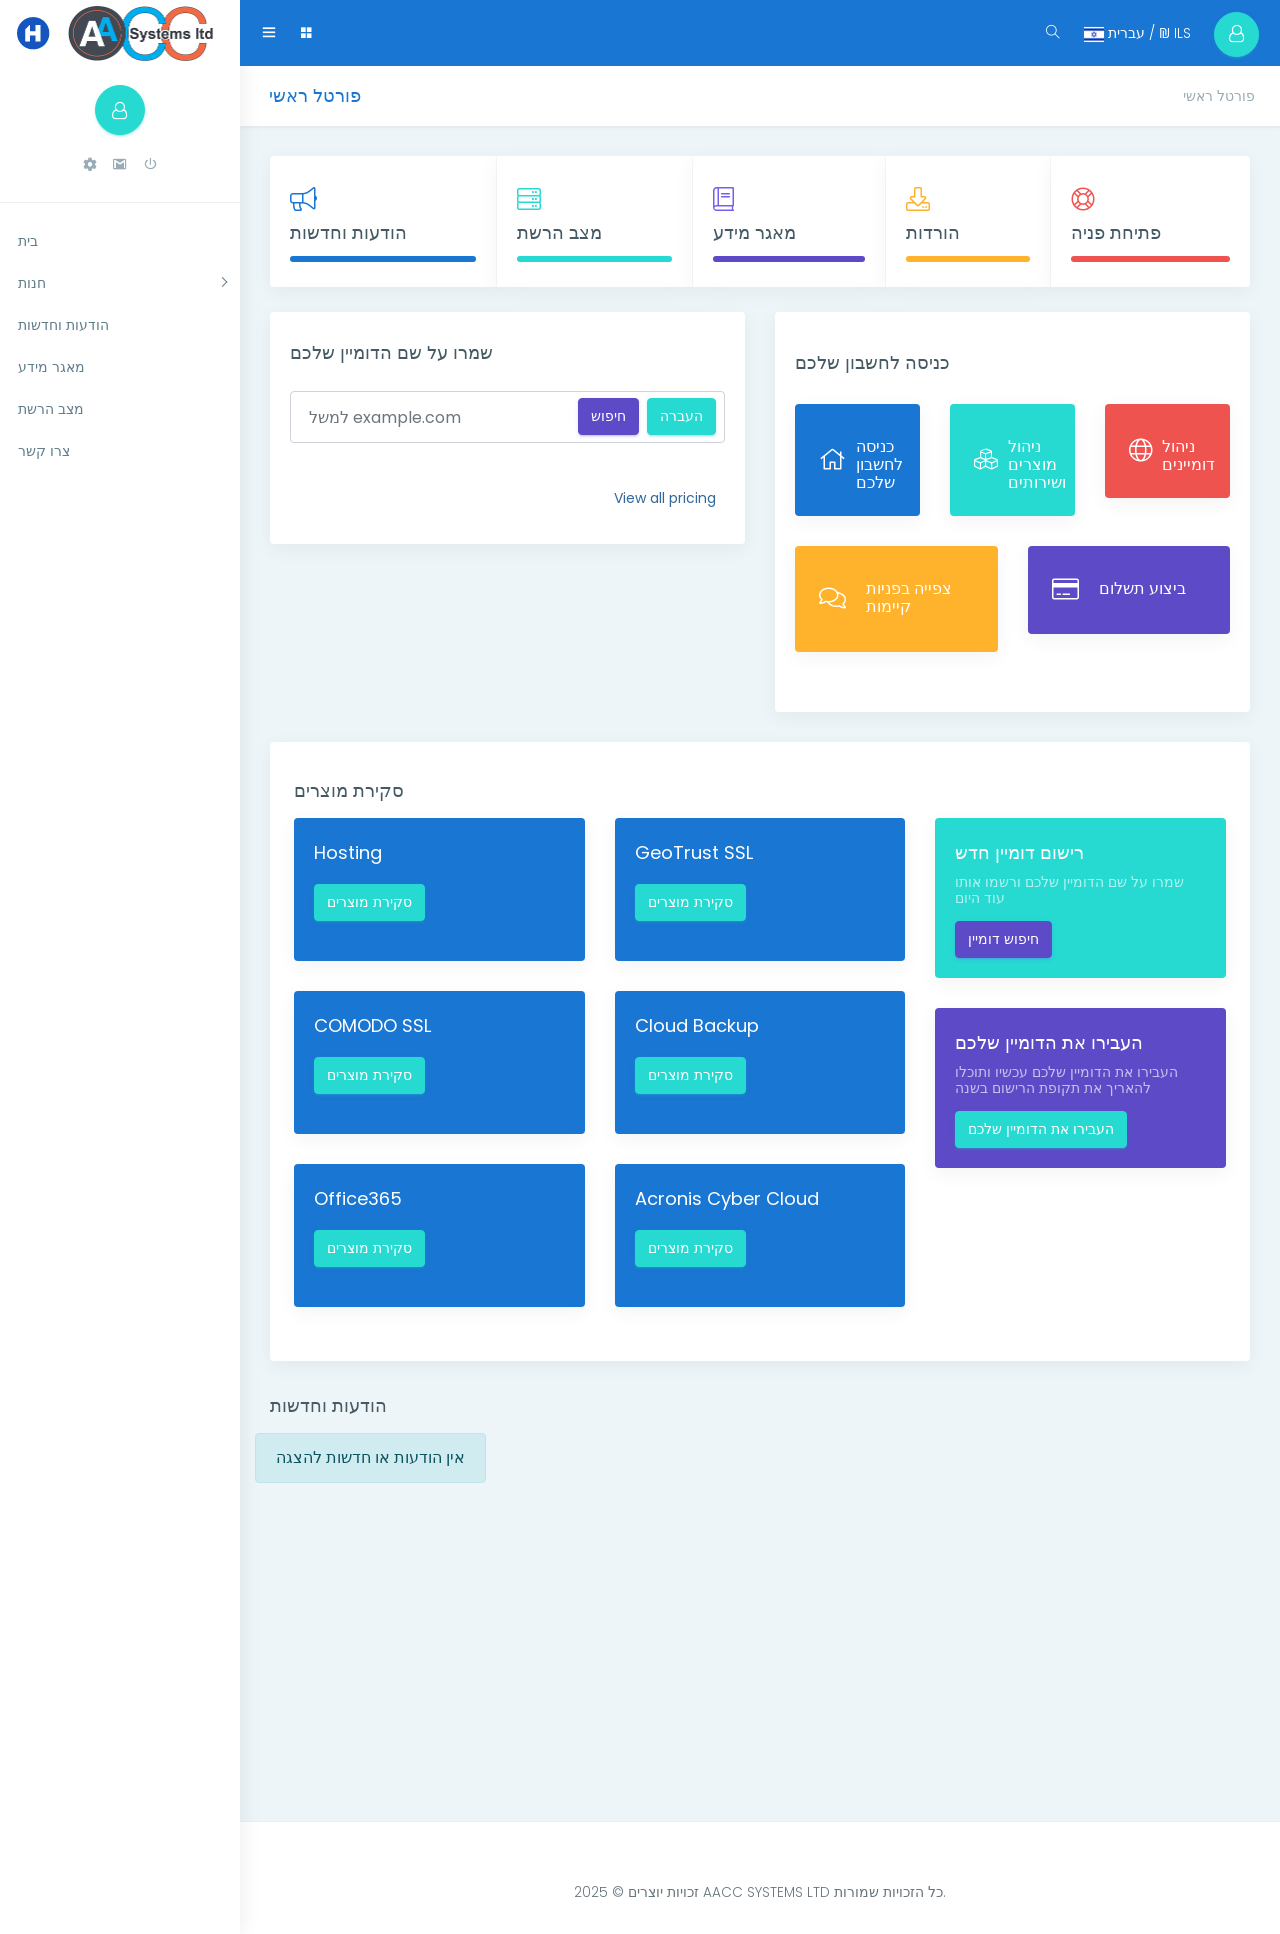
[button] (90, 164)
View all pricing (665, 498)
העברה (681, 416)
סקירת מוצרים (369, 902)
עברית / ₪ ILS (1130, 33)
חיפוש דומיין (1003, 939)
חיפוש (608, 416)
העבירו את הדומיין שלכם (1041, 1129)
